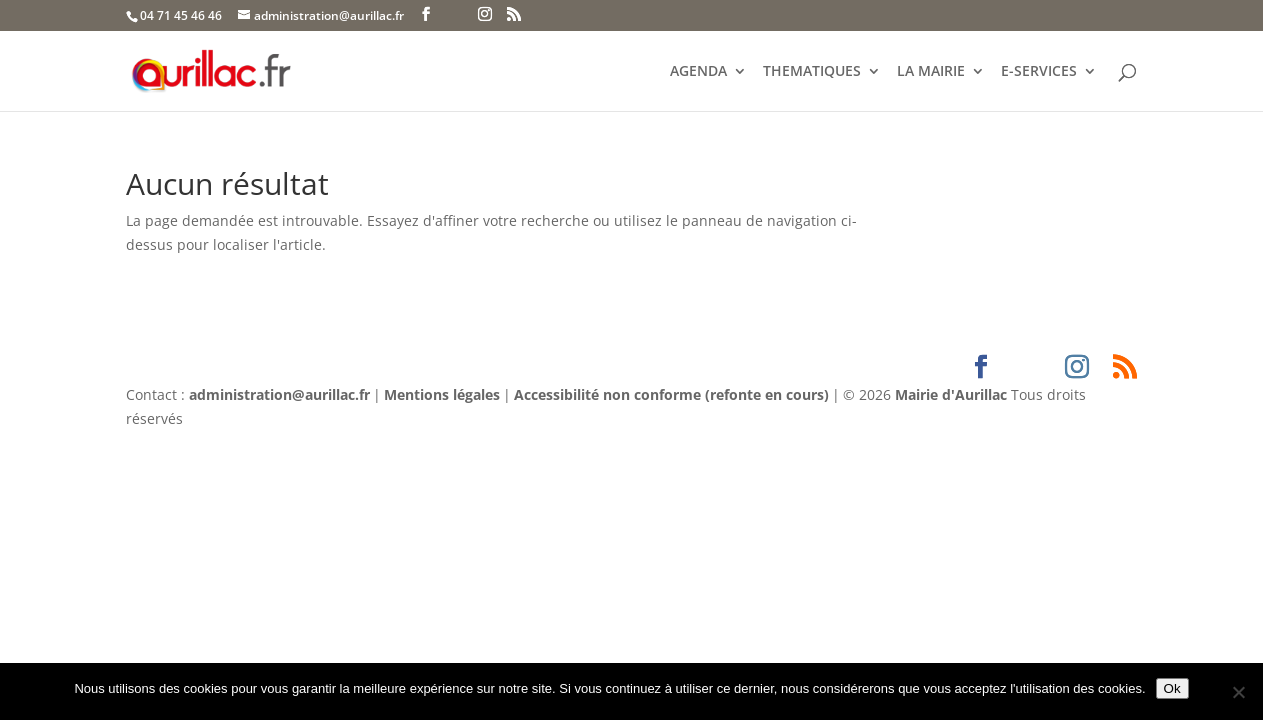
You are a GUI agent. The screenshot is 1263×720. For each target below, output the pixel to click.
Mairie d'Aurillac (951, 394)
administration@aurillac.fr (279, 394)
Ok (1172, 688)
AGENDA (698, 72)
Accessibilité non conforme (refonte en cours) (671, 394)
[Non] (1238, 692)
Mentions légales (442, 394)
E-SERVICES (1039, 72)
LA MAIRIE (931, 72)
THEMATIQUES (812, 72)
